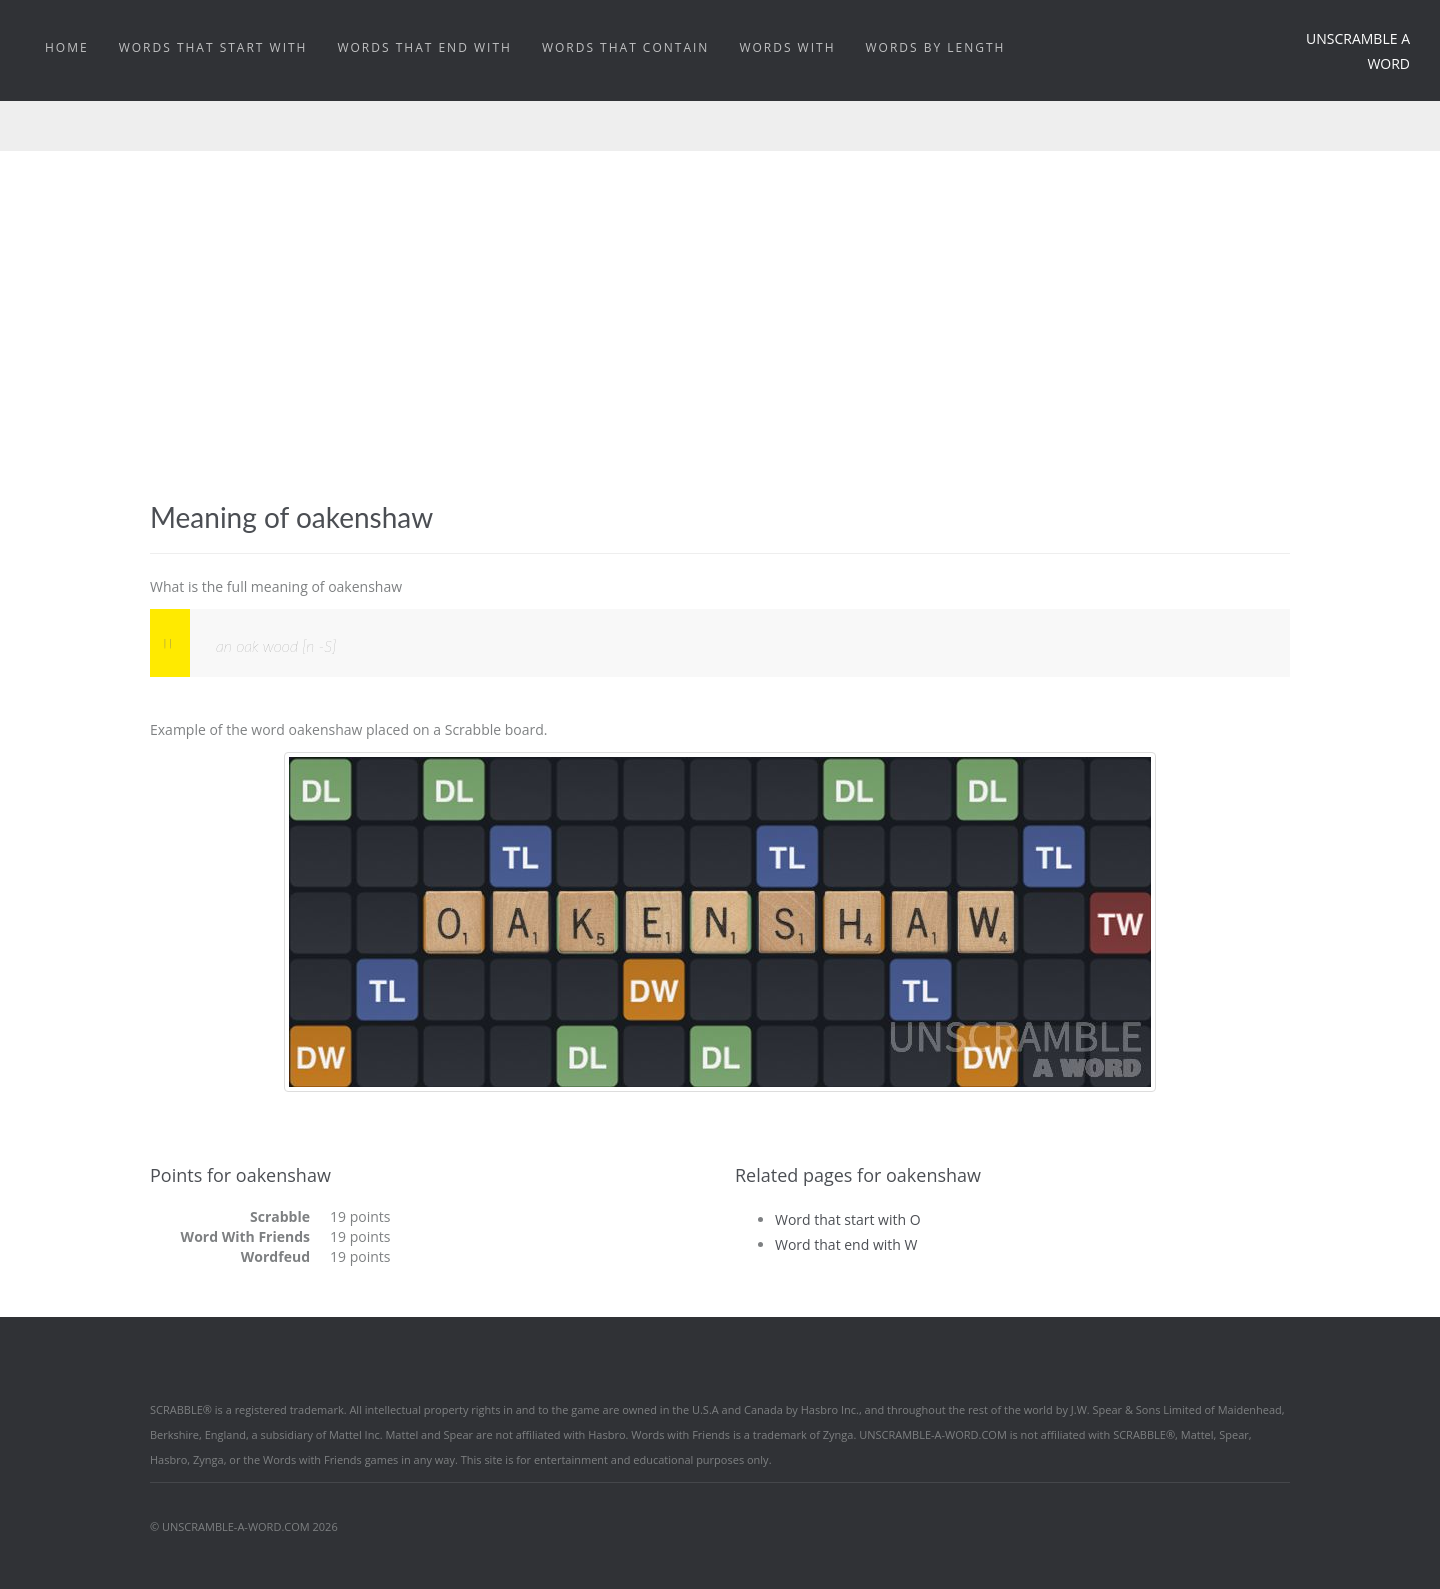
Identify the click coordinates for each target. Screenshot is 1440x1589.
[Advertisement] (720, 351)
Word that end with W (846, 1244)
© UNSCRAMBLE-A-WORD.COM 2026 (244, 1526)
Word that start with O (848, 1219)
